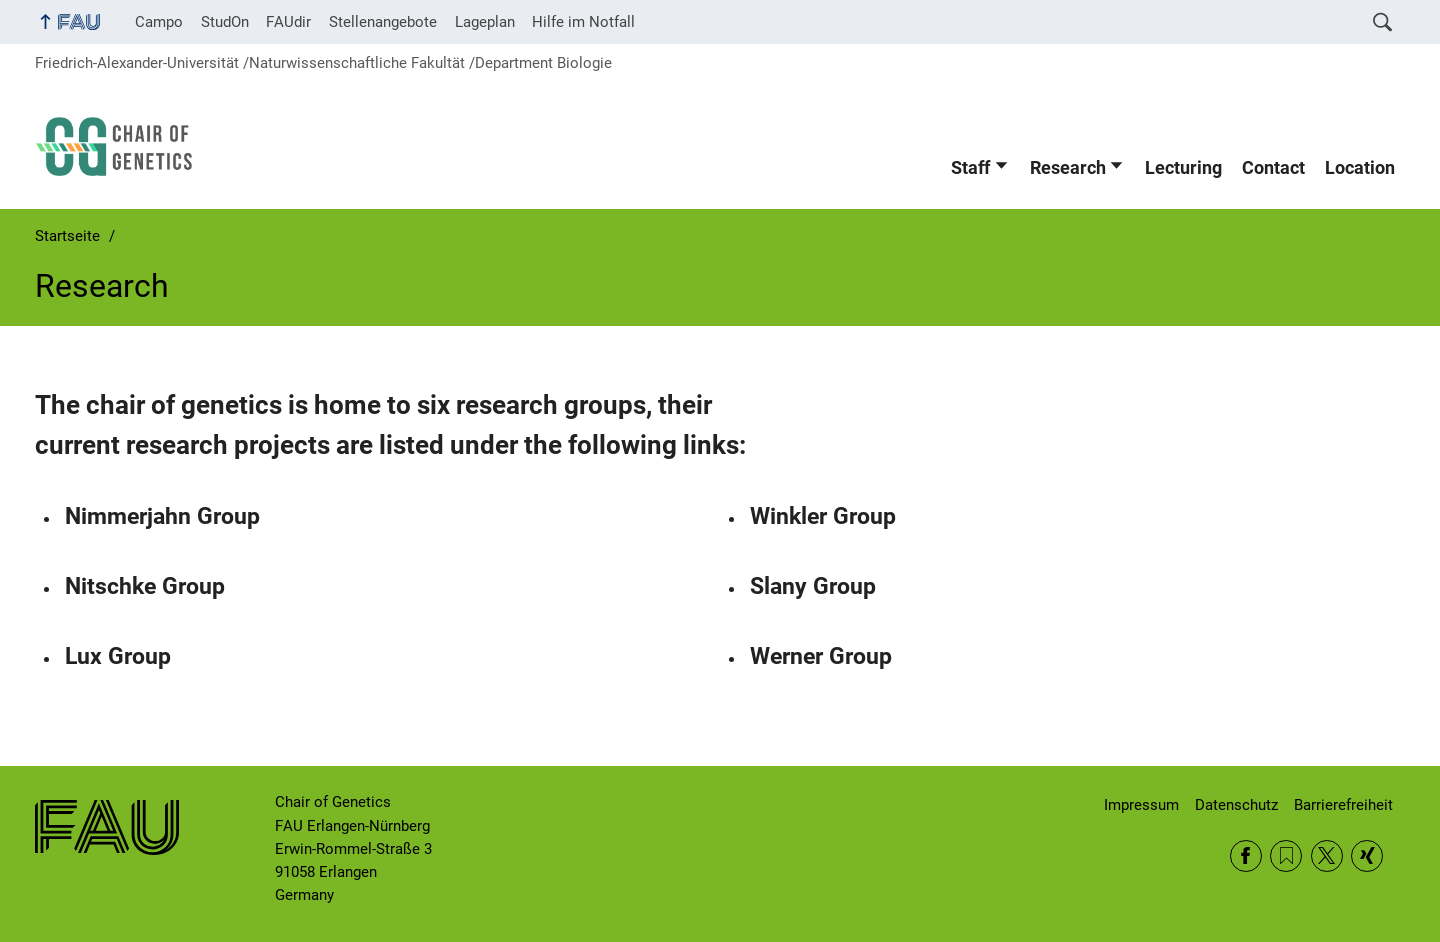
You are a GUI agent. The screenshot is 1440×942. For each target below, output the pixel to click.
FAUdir (288, 22)
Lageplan (485, 22)
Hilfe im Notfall (583, 22)
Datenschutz (1236, 805)
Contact (1273, 168)
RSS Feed (1286, 856)
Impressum (1141, 805)
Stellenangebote (383, 22)
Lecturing (1183, 168)
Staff (970, 168)
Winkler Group (823, 516)
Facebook (1246, 856)
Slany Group (813, 586)
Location (1360, 168)
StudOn (225, 22)
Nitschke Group (145, 586)
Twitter (1327, 856)
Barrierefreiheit (1343, 805)
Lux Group (118, 656)
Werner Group (821, 656)
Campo (159, 22)
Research (1068, 168)
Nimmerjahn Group (162, 516)
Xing (1367, 856)
